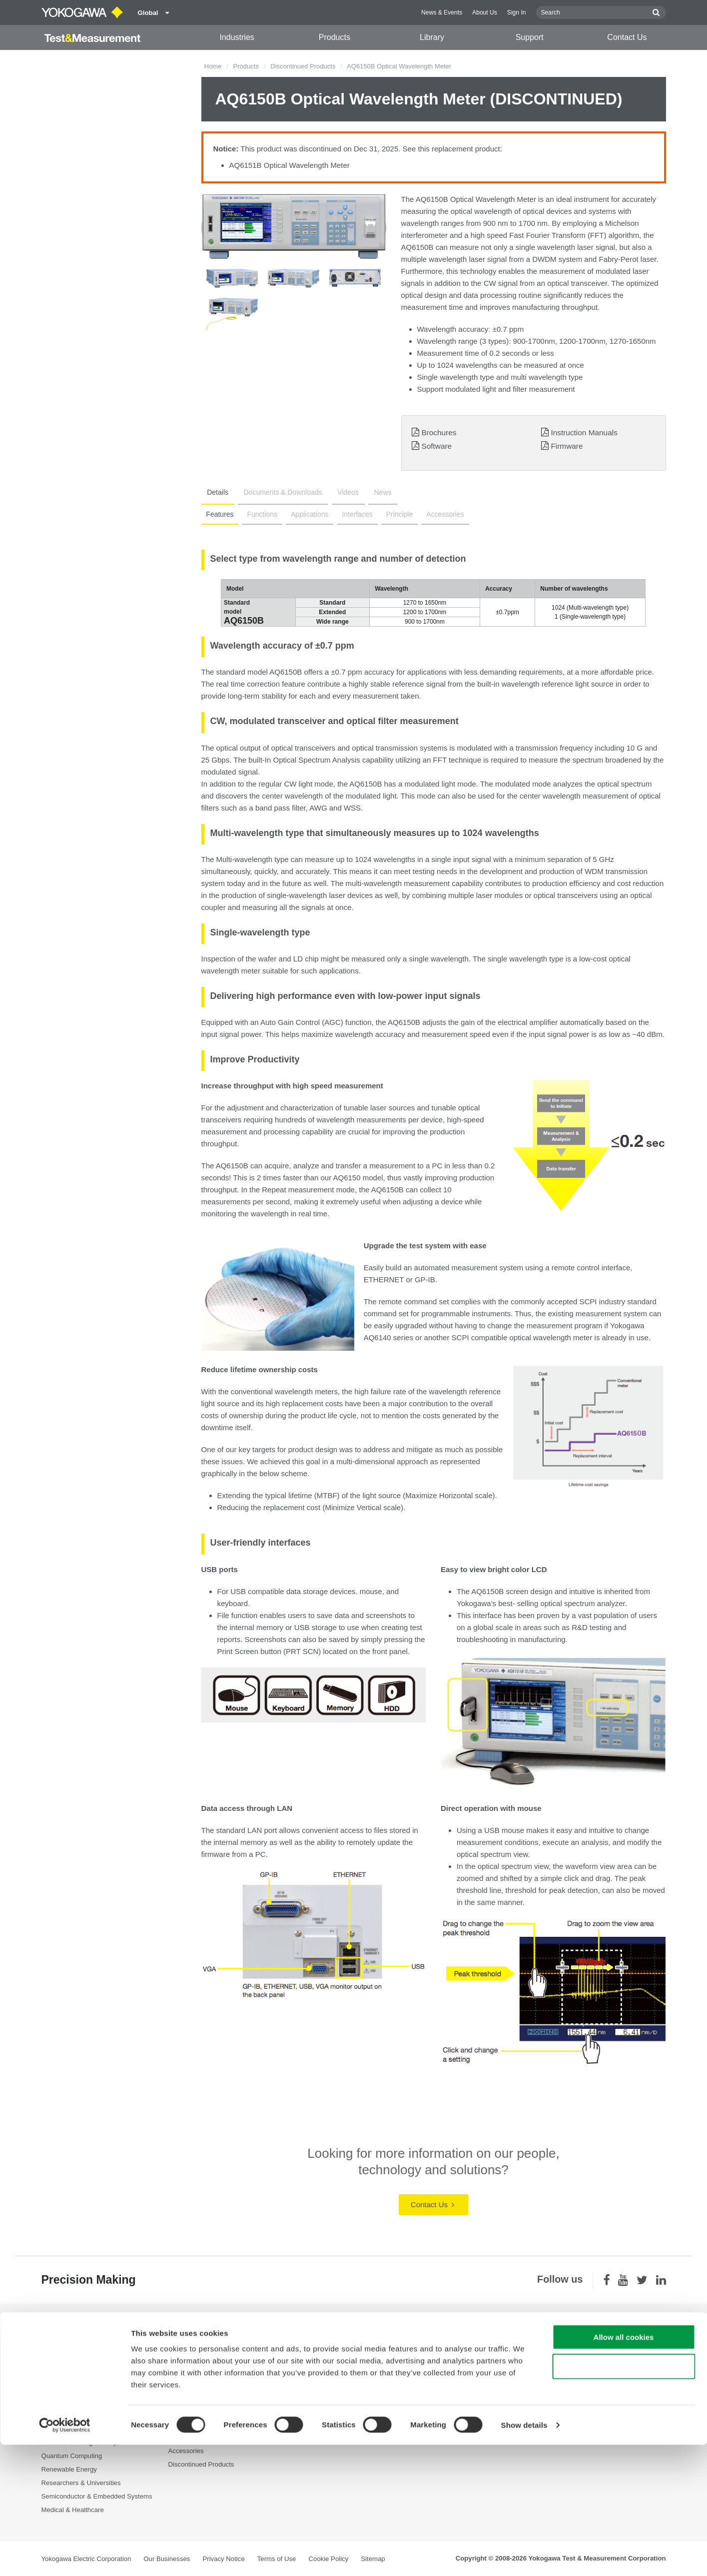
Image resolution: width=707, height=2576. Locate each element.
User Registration (447, 2401)
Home (213, 66)
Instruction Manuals (584, 432)
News (370, 492)
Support (530, 37)
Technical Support (448, 2347)
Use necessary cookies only (624, 2498)
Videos (339, 492)
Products (334, 37)
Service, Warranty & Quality (462, 2374)
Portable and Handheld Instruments (220, 2437)
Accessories (435, 514)
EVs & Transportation (72, 2388)
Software (436, 446)
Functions (259, 514)
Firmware (567, 446)
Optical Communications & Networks (94, 2428)
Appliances (57, 2361)
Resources (311, 2361)
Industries (236, 37)
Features (219, 514)
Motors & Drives (64, 2415)
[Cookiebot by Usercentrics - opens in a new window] (64, 2556)
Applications (305, 514)
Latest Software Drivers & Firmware (474, 2361)
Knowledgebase (445, 2388)
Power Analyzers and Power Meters (220, 2361)
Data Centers (60, 2374)
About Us (484, 12)
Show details (524, 2556)
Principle (391, 514)
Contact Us (627, 37)
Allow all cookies (624, 2468)
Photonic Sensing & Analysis (83, 2442)
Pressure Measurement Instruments (220, 2423)
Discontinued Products (302, 66)
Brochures (438, 432)
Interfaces (350, 514)
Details (216, 492)
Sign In (516, 12)
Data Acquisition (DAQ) (202, 2374)
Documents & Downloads (277, 492)
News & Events (441, 12)
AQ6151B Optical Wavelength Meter (289, 165)
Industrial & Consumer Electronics (91, 2401)
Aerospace (57, 2347)
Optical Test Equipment (202, 2347)
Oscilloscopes (188, 2388)
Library (432, 37)
